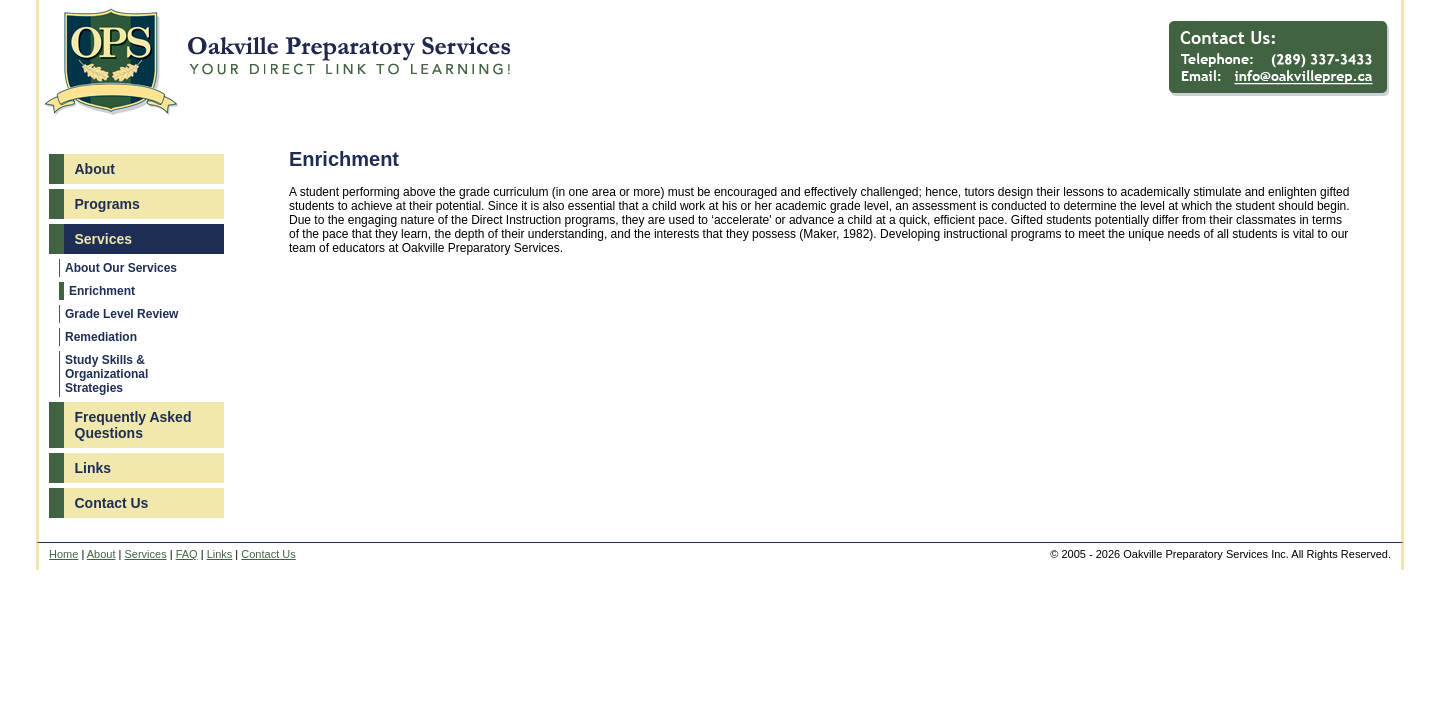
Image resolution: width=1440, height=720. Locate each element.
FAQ (187, 554)
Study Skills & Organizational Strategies (106, 374)
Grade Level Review (121, 314)
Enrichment (102, 291)
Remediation (101, 337)
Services (104, 239)
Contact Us (112, 503)
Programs (107, 204)
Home (63, 554)
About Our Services (121, 268)
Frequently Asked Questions (133, 425)
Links (93, 468)
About (95, 169)
